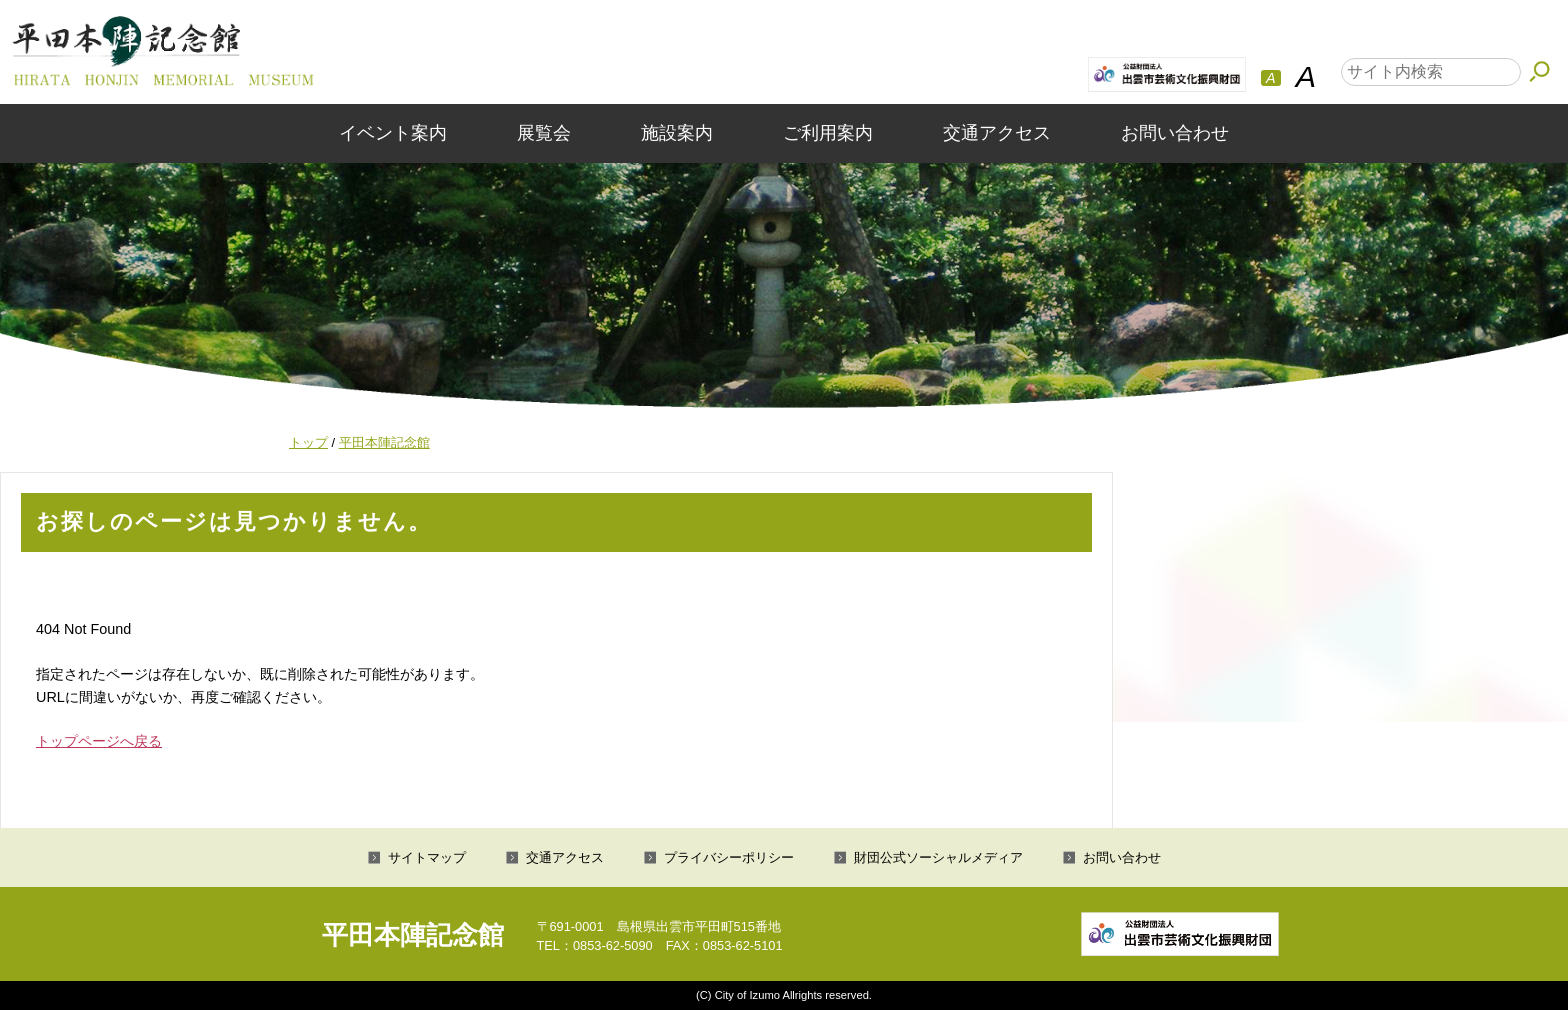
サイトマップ (427, 857)
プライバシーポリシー (729, 857)
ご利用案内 (828, 133)
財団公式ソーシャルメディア (938, 857)
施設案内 (677, 133)
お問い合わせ (1175, 133)
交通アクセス (997, 133)
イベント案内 (393, 133)
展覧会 (544, 133)
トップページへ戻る (99, 741)
